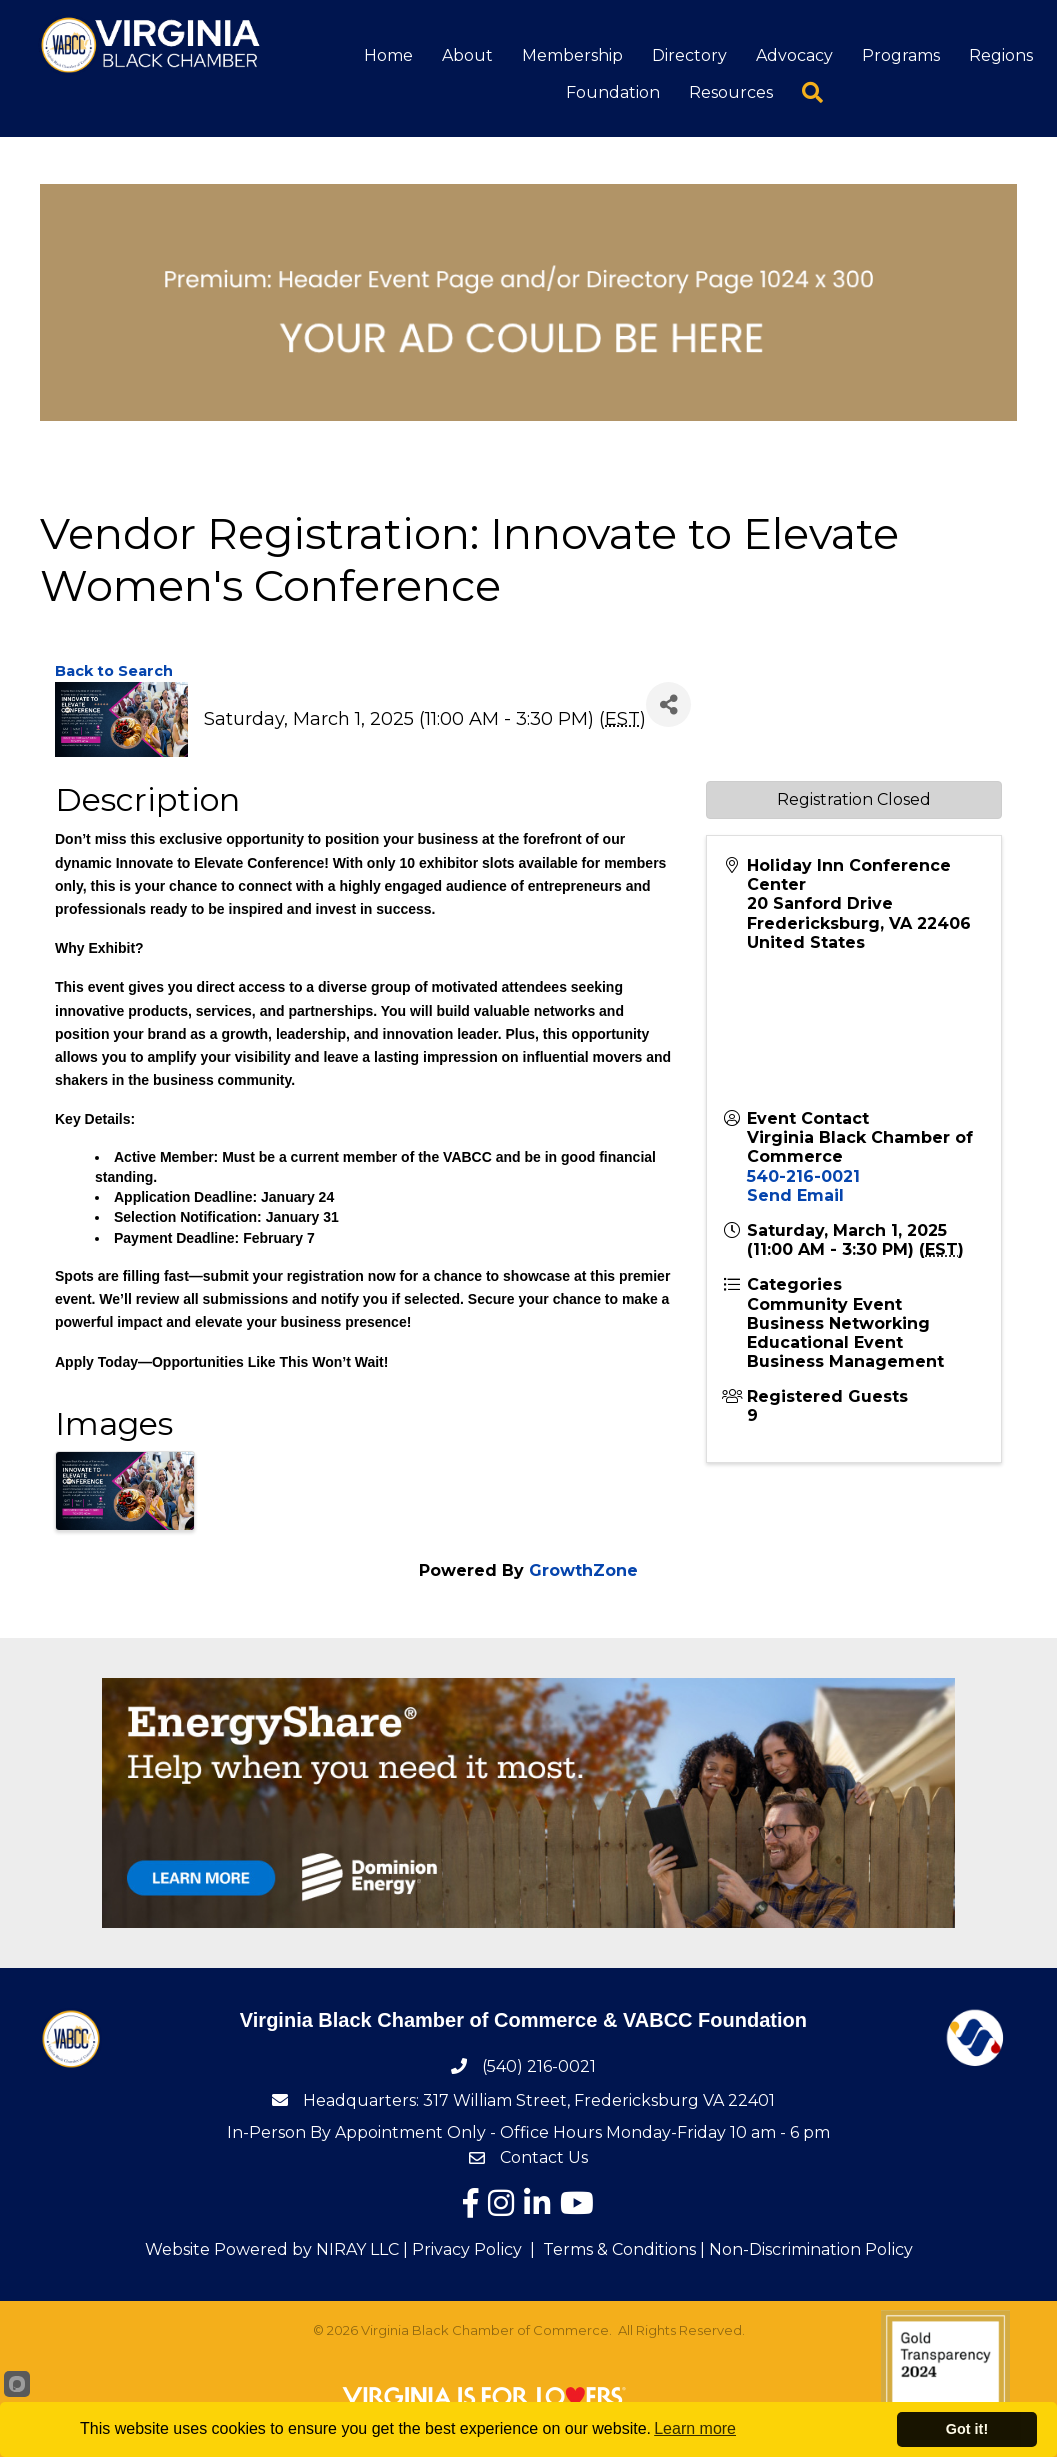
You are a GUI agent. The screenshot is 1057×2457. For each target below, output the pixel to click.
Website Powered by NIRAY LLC (272, 2250)
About (468, 56)
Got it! (967, 2429)
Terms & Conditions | (624, 2250)
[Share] (668, 705)
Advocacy (795, 56)
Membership (573, 56)
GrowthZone (583, 1571)
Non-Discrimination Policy (811, 2250)
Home (389, 56)
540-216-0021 (803, 1177)
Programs (902, 56)
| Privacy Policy (460, 2250)
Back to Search (114, 672)
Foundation (614, 94)
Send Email (795, 1196)
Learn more (695, 2428)
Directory (690, 56)
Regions (1002, 56)
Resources (732, 94)
